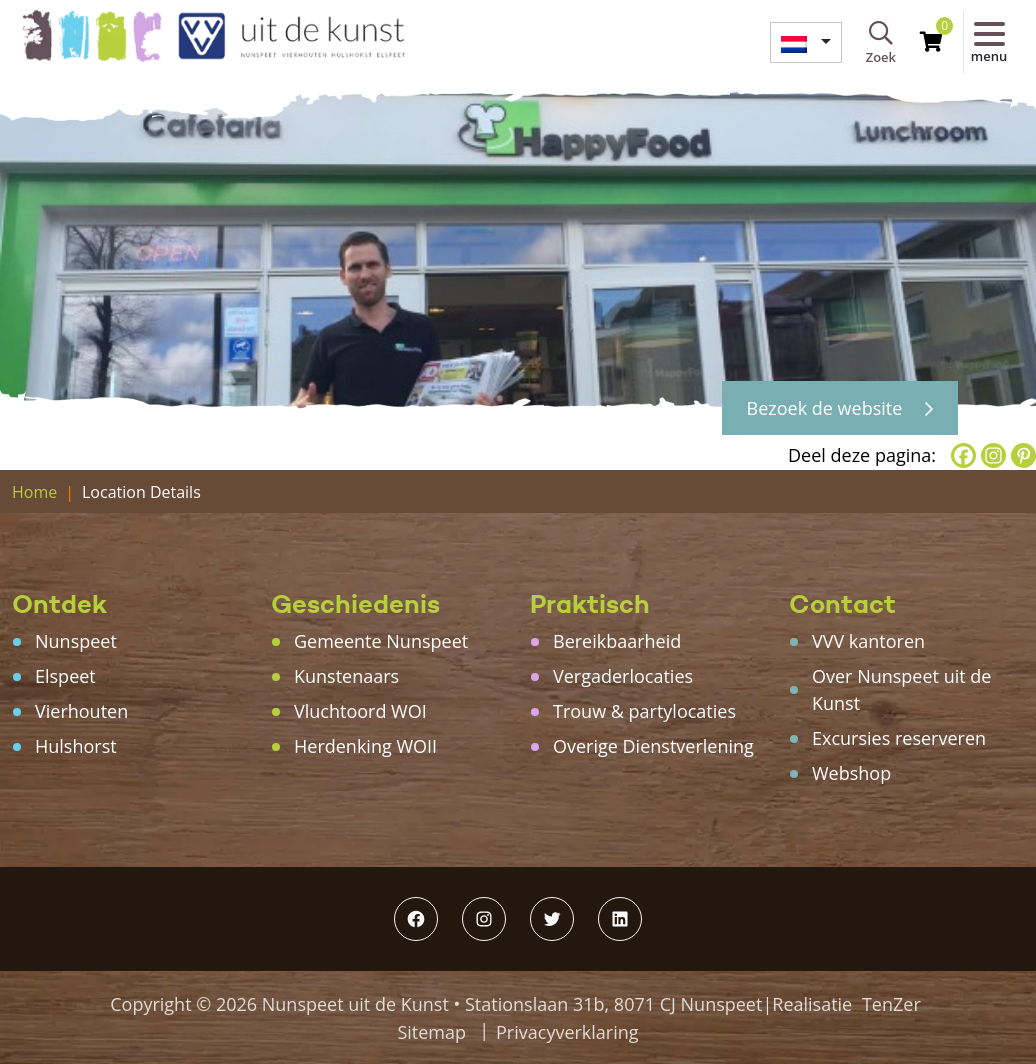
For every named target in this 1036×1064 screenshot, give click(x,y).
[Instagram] (993, 455)
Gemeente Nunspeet (381, 641)
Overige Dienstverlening (653, 746)
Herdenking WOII (365, 746)
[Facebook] (963, 455)
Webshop (851, 773)
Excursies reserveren (899, 738)
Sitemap (431, 1032)
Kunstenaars (346, 676)
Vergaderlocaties (623, 676)
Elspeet (65, 676)
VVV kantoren (868, 641)
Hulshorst (76, 746)
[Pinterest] (1023, 455)
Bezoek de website (840, 408)
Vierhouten (81, 711)
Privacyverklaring (567, 1032)
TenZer (891, 1004)
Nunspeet (76, 641)
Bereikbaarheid (617, 641)
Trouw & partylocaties (644, 711)
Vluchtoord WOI (360, 711)
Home (34, 492)
